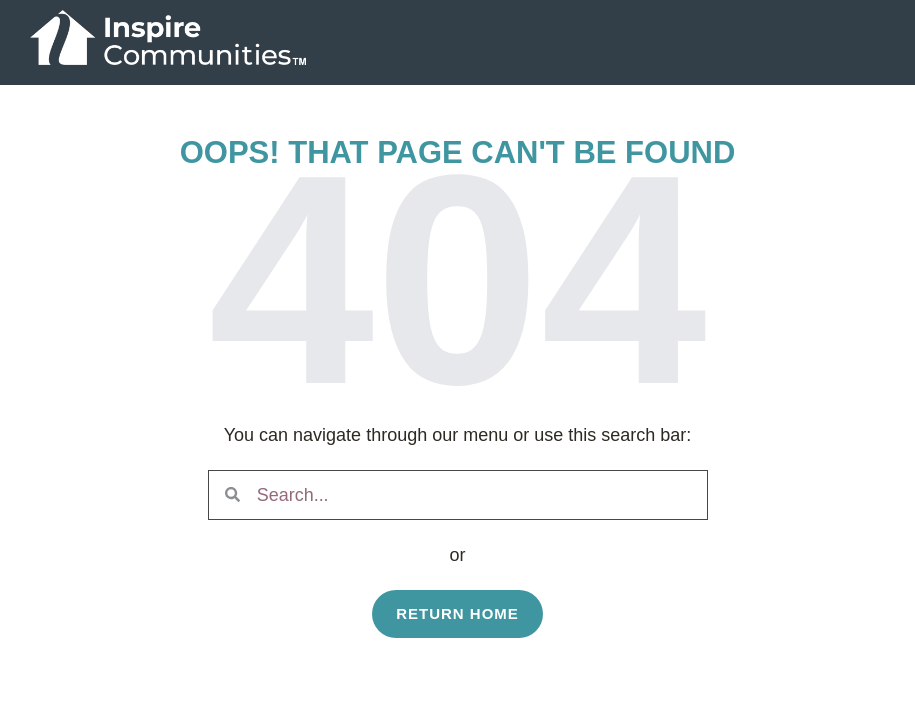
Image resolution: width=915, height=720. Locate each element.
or (457, 555)
